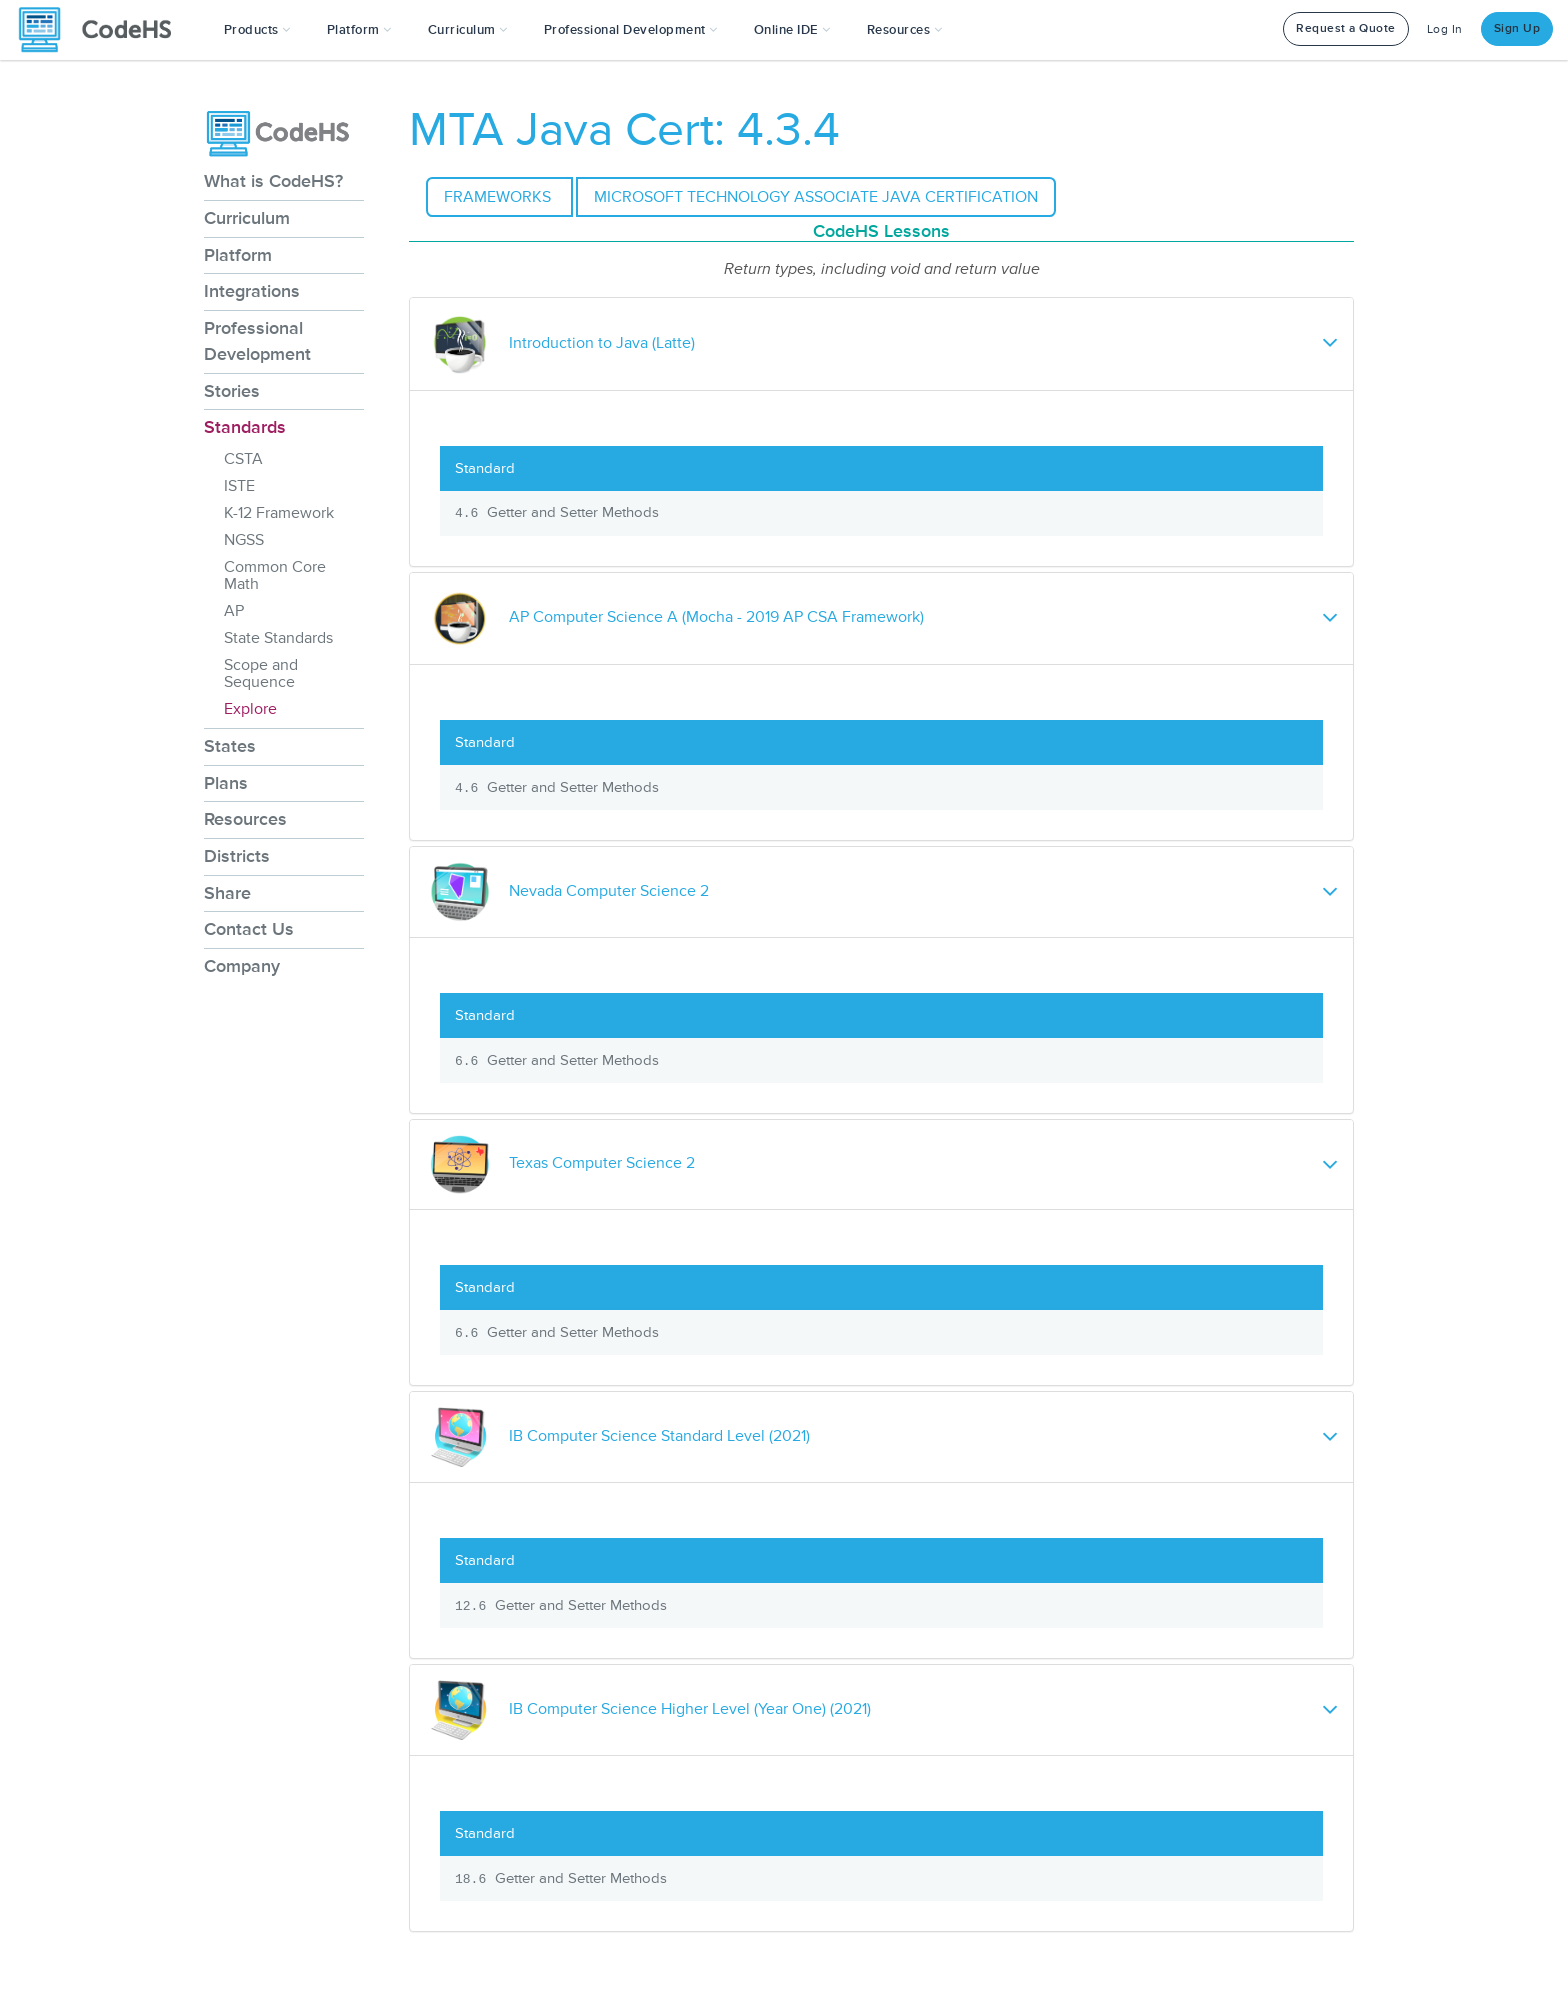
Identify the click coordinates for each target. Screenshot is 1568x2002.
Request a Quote (1346, 28)
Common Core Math (275, 575)
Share (227, 893)
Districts (237, 856)
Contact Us (249, 929)
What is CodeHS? (273, 181)
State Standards (278, 638)
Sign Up (1517, 28)
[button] (257, 30)
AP (234, 611)
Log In (1445, 29)
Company (242, 966)
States (230, 746)
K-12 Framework (279, 513)
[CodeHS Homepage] (103, 30)
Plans (226, 783)
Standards (245, 427)
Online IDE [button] (792, 30)
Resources (245, 819)
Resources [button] (905, 30)
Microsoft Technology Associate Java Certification (816, 197)
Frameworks (499, 197)
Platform (238, 255)
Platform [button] (359, 30)
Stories (232, 391)
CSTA (243, 459)
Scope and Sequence (261, 673)
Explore (250, 709)
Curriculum (247, 218)
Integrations (252, 291)
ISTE (239, 486)
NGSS (244, 540)
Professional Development (257, 341)
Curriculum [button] (468, 30)
